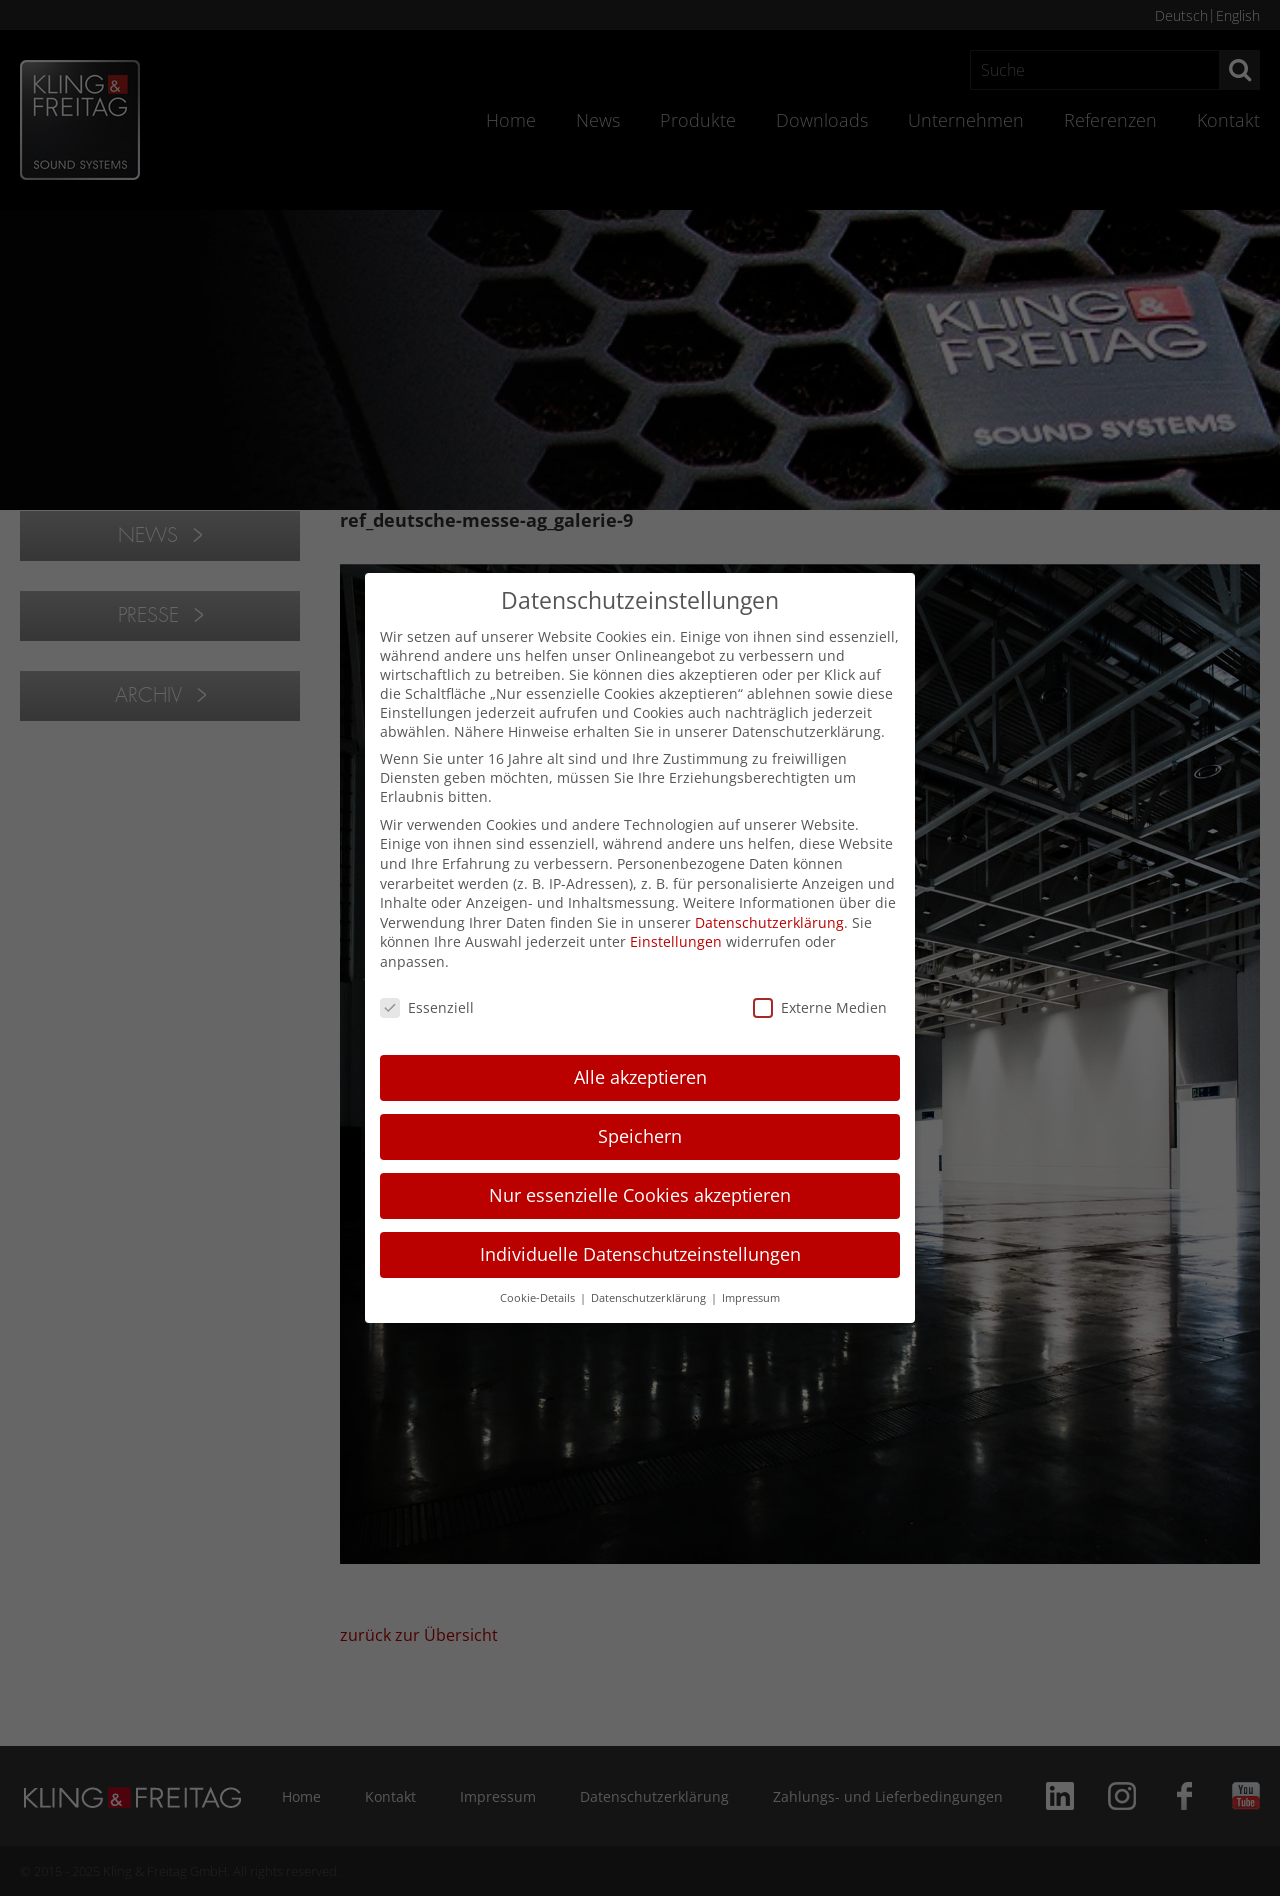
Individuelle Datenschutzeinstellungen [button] (640, 1254)
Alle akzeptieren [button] (640, 1077)
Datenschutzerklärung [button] (650, 1298)
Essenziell (427, 1007)
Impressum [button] (751, 1298)
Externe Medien (820, 1007)
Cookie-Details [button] (539, 1298)
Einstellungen (676, 941)
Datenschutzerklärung (769, 922)
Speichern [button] (640, 1136)
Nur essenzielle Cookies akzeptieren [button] (640, 1195)
